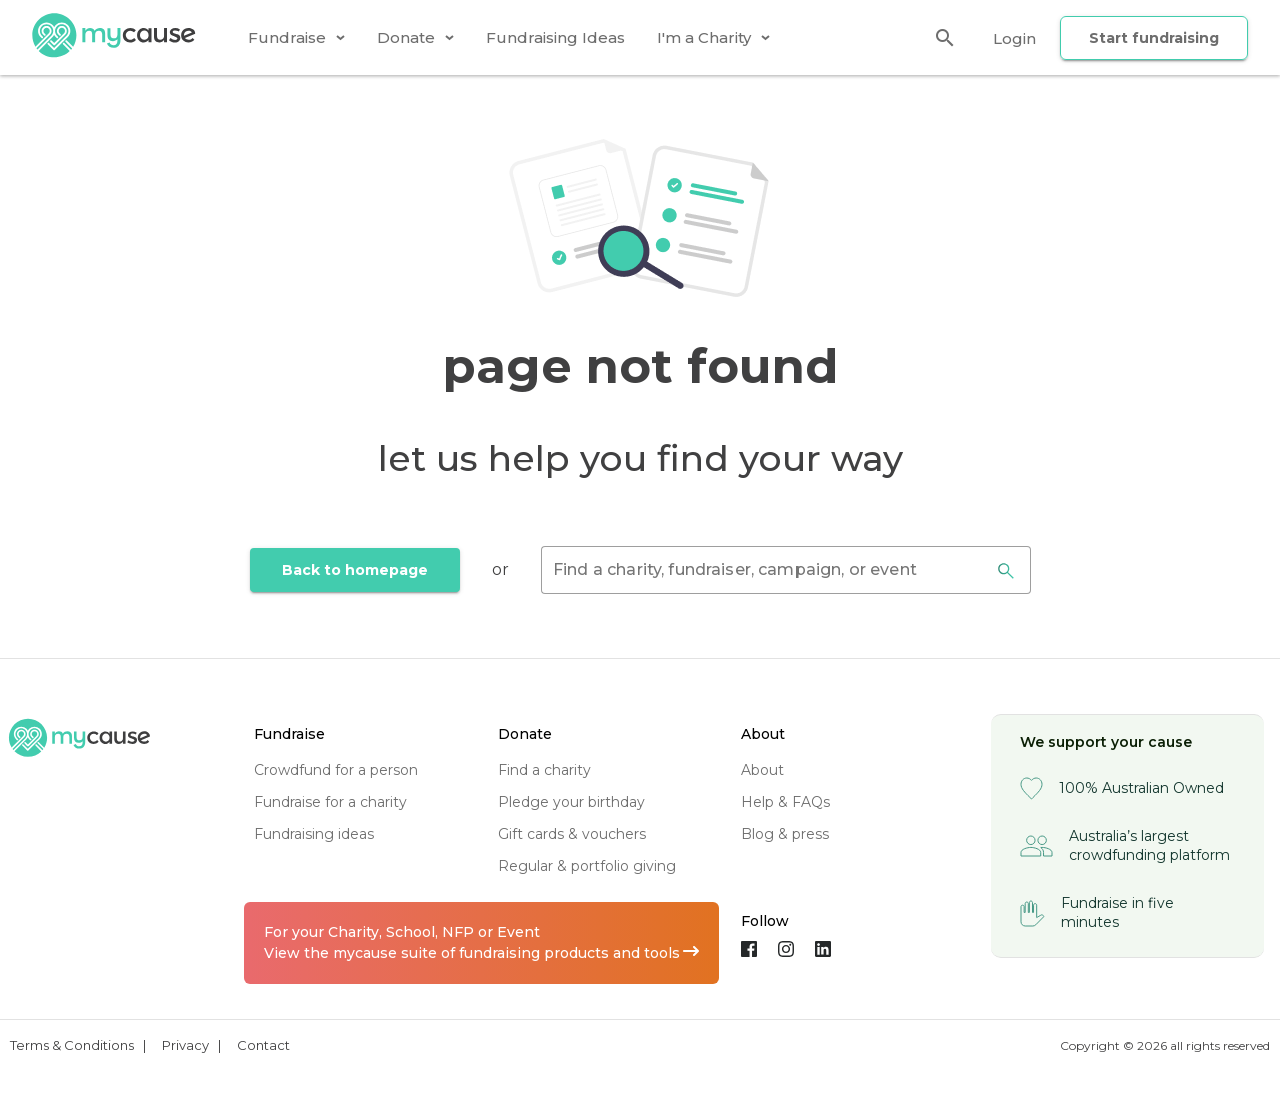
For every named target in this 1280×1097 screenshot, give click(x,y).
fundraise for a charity (330, 802)
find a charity (544, 770)
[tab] (296, 37)
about (762, 770)
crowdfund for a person (336, 770)
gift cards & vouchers (572, 834)
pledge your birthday (571, 802)
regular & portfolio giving (587, 866)
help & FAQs (785, 802)
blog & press (785, 834)
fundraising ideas (314, 834)
